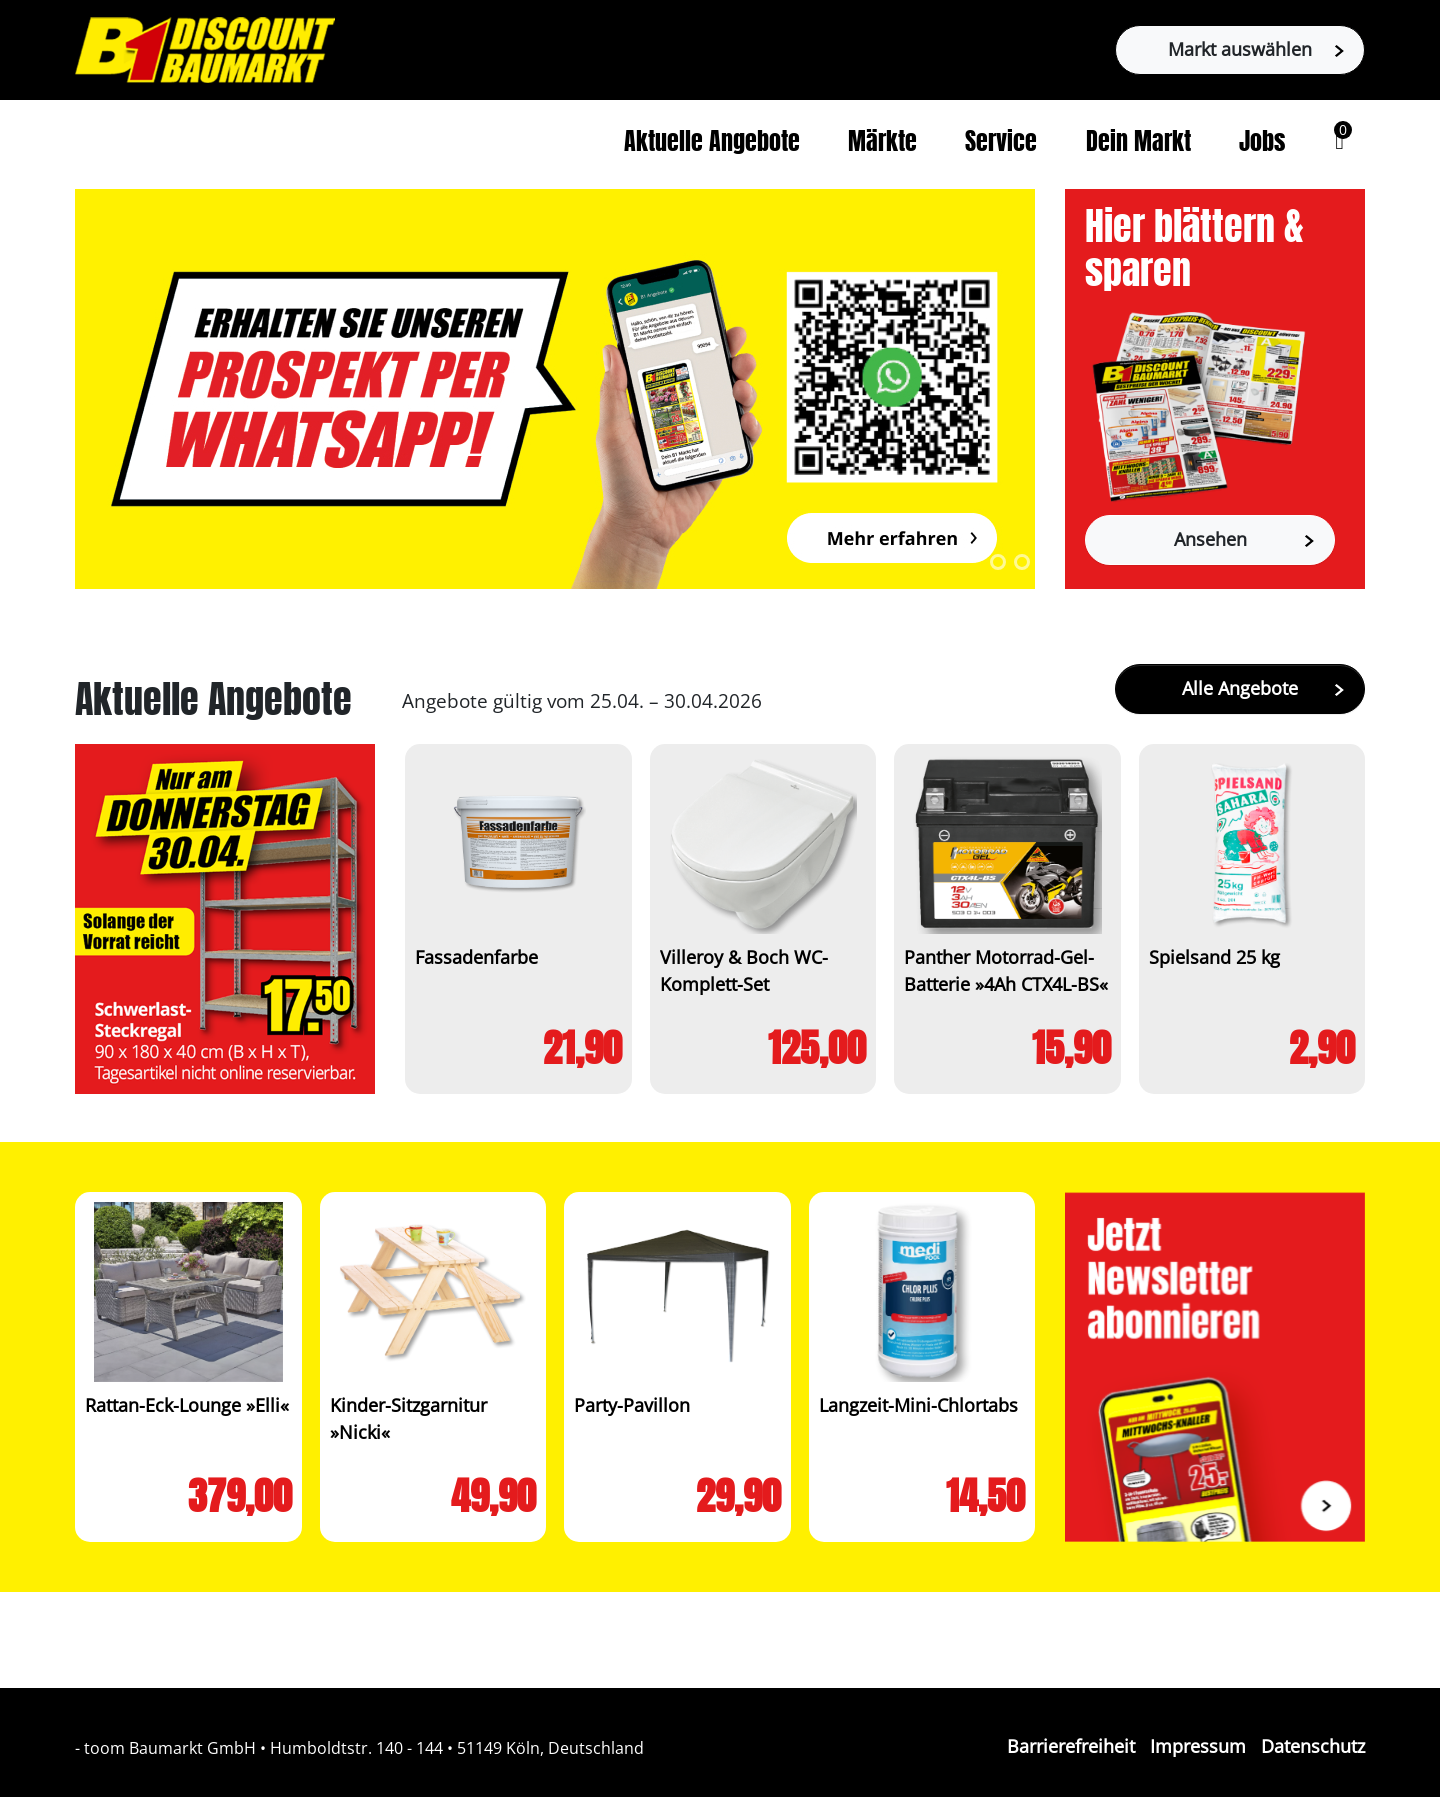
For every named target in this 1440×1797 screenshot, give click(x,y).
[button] (1339, 141)
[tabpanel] (555, 389)
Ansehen (1244, 539)
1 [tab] (998, 562)
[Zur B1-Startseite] (205, 48)
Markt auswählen (1256, 49)
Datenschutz (1313, 1746)
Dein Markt (1138, 144)
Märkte (882, 144)
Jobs (1262, 144)
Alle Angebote (1263, 688)
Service (1001, 144)
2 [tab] (1022, 562)
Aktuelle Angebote (712, 144)
